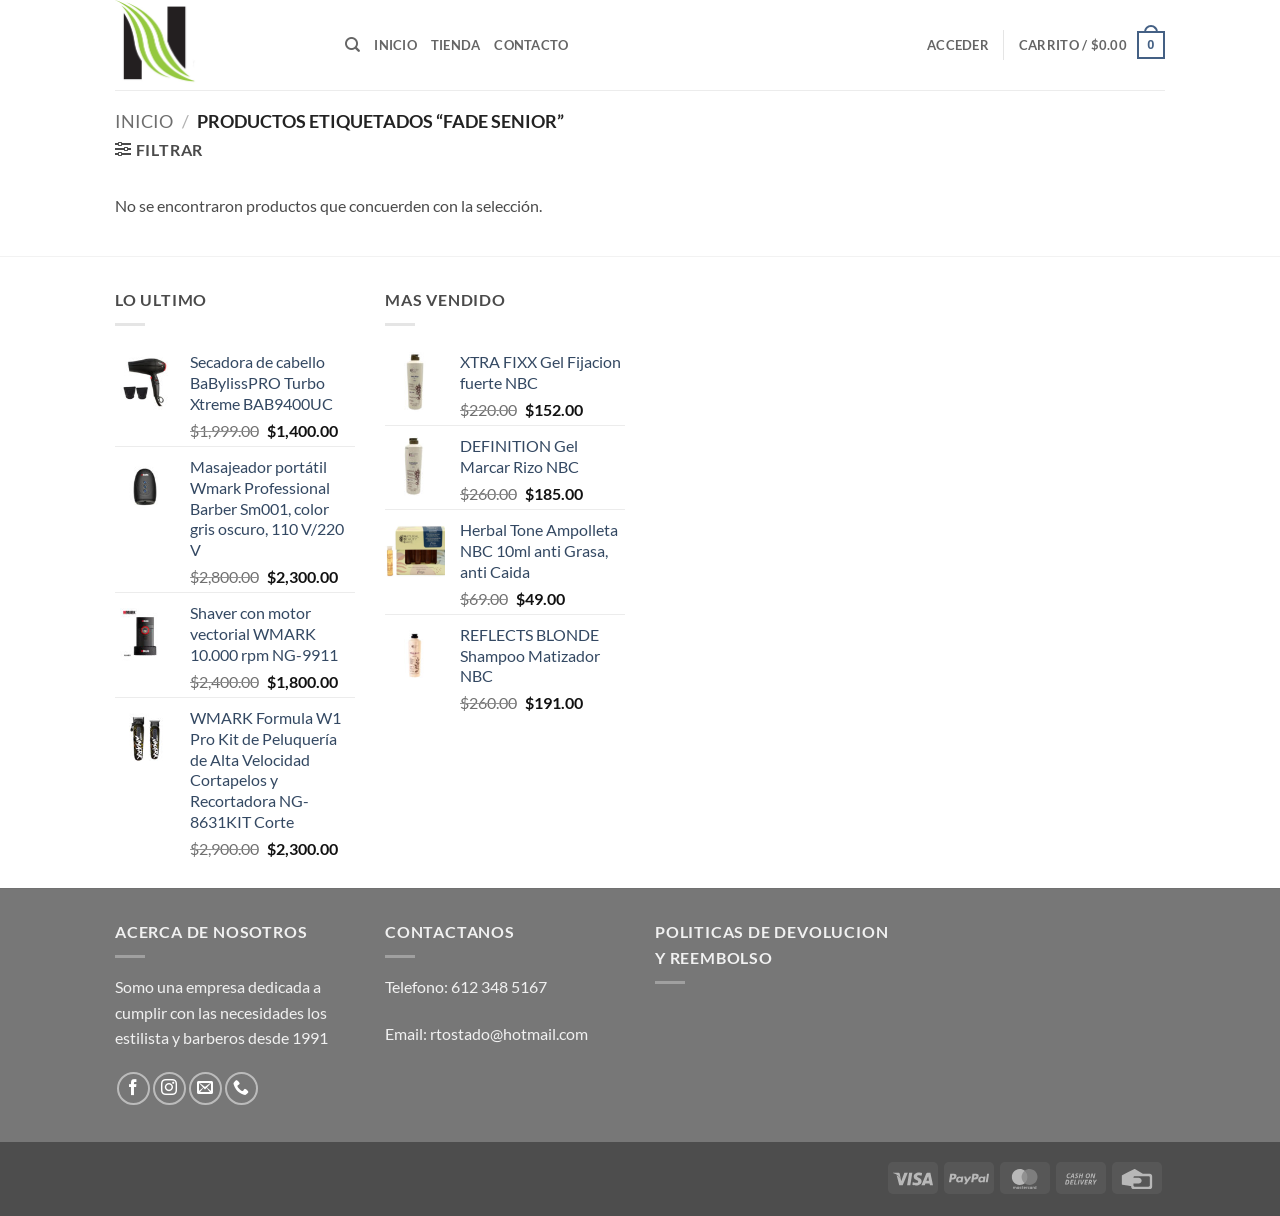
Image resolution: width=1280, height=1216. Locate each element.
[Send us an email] (205, 1088)
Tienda (456, 45)
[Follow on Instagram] (169, 1088)
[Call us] (241, 1088)
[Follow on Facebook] (133, 1088)
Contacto (531, 45)
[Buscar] (352, 45)
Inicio (395, 45)
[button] (958, 45)
